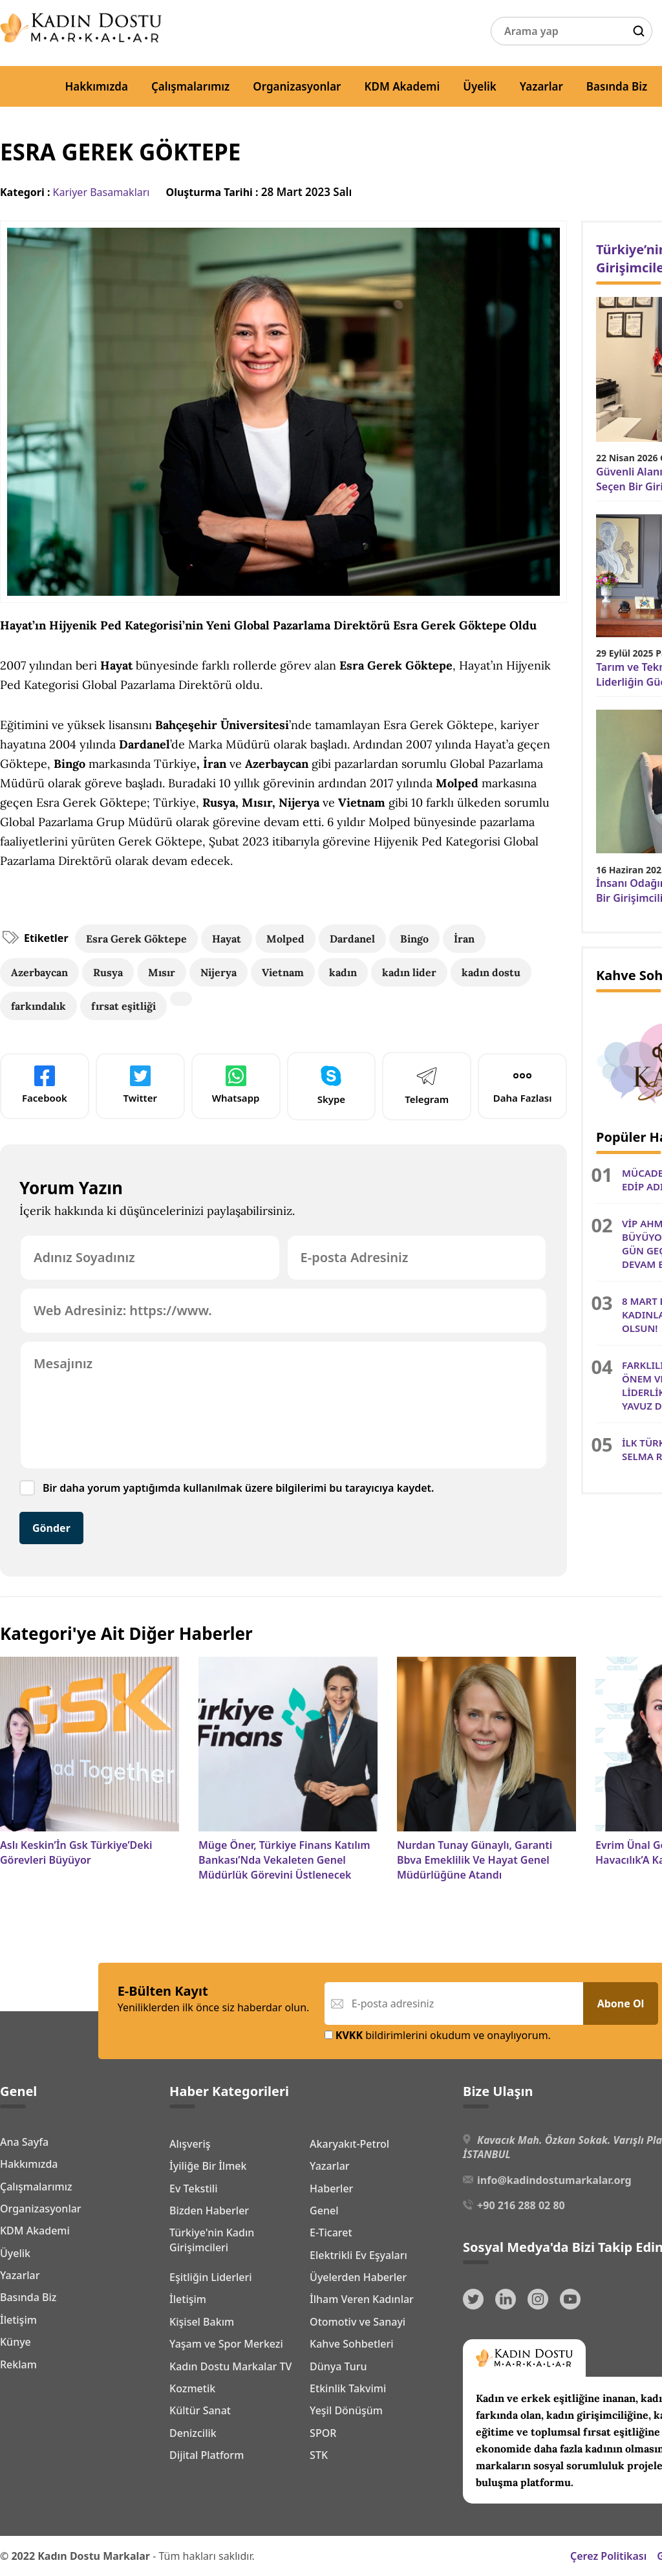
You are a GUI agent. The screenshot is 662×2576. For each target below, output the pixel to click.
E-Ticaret (331, 2232)
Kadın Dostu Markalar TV (230, 2366)
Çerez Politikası (608, 2556)
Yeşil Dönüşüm (346, 2410)
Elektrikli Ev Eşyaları (358, 2255)
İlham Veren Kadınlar (362, 2299)
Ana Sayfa (24, 2142)
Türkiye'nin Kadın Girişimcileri (211, 2239)
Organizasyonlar (297, 86)
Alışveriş (189, 2144)
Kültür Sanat (200, 2410)
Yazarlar (541, 86)
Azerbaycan (39, 972)
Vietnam (283, 972)
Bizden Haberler (209, 2210)
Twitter (140, 1084)
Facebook (44, 1084)
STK (319, 2455)
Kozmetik (192, 2388)
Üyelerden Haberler (358, 2277)
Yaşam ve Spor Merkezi (226, 2344)
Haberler (331, 2188)
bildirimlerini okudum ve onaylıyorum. (438, 2035)
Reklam (18, 2364)
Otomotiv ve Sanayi (357, 2322)
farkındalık (38, 1005)
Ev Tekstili (193, 2188)
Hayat (226, 938)
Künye (15, 2342)
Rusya (108, 972)
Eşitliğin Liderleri (210, 2277)
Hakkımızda (96, 86)
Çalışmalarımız (190, 86)
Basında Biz (616, 86)
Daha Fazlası (522, 1084)
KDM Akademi (402, 86)
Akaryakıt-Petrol (349, 2144)
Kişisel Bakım (201, 2322)
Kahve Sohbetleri (352, 2344)
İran (464, 938)
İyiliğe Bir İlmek (207, 2166)
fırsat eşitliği (123, 1005)
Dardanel (352, 938)
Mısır (161, 972)
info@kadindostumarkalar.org (554, 2180)
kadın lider (409, 972)
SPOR (323, 2433)
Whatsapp (236, 1084)
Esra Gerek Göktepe (136, 938)
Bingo (414, 938)
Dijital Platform (206, 2455)
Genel (324, 2210)
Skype (331, 1085)
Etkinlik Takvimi (348, 2388)
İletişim (18, 2320)
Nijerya (218, 972)
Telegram (427, 1085)
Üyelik (479, 86)
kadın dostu (491, 972)
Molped (285, 938)
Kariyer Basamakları (101, 192)
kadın (343, 972)
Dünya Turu (338, 2366)
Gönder (51, 1528)
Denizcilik (193, 2433)
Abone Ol (621, 2003)
